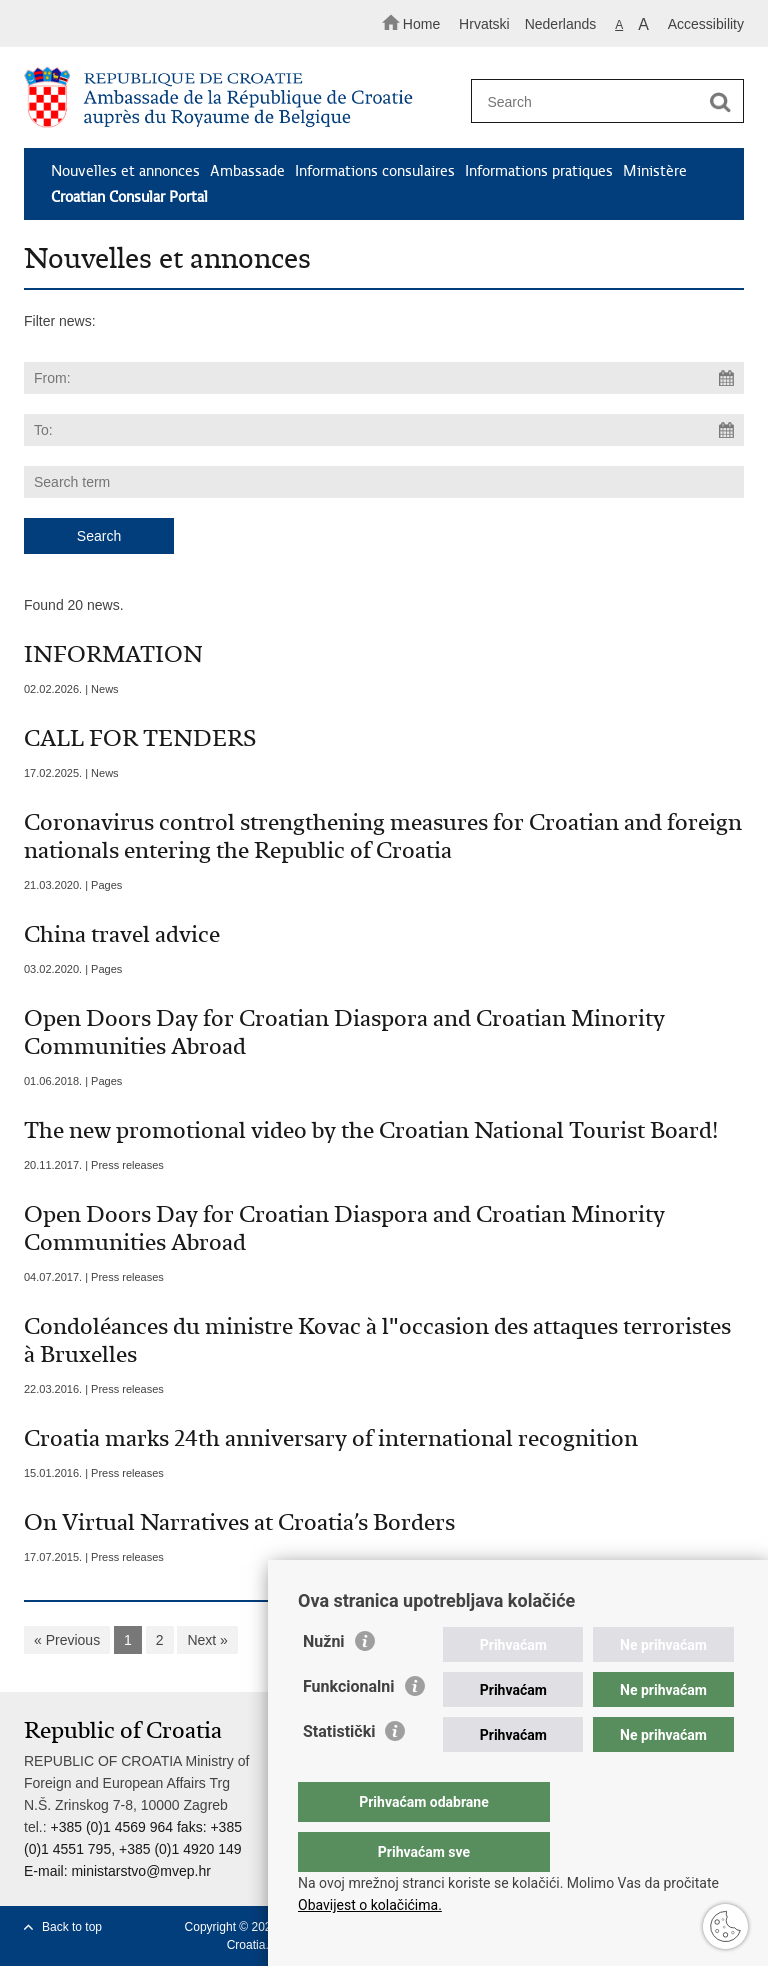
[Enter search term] (601, 101)
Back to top (72, 1927)
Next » (207, 1640)
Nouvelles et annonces (125, 171)
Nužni (324, 1681)
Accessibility (706, 24)
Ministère (655, 171)
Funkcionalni (349, 1726)
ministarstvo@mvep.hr (140, 1871)
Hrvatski (484, 24)
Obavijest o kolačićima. (370, 1905)
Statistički (339, 1771)
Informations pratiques (539, 171)
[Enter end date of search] (384, 430)
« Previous (67, 1640)
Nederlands (561, 24)
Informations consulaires (375, 171)
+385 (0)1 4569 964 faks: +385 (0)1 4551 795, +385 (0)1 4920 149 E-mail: (133, 1849)
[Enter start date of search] (384, 378)
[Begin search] (720, 102)
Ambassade (247, 171)
